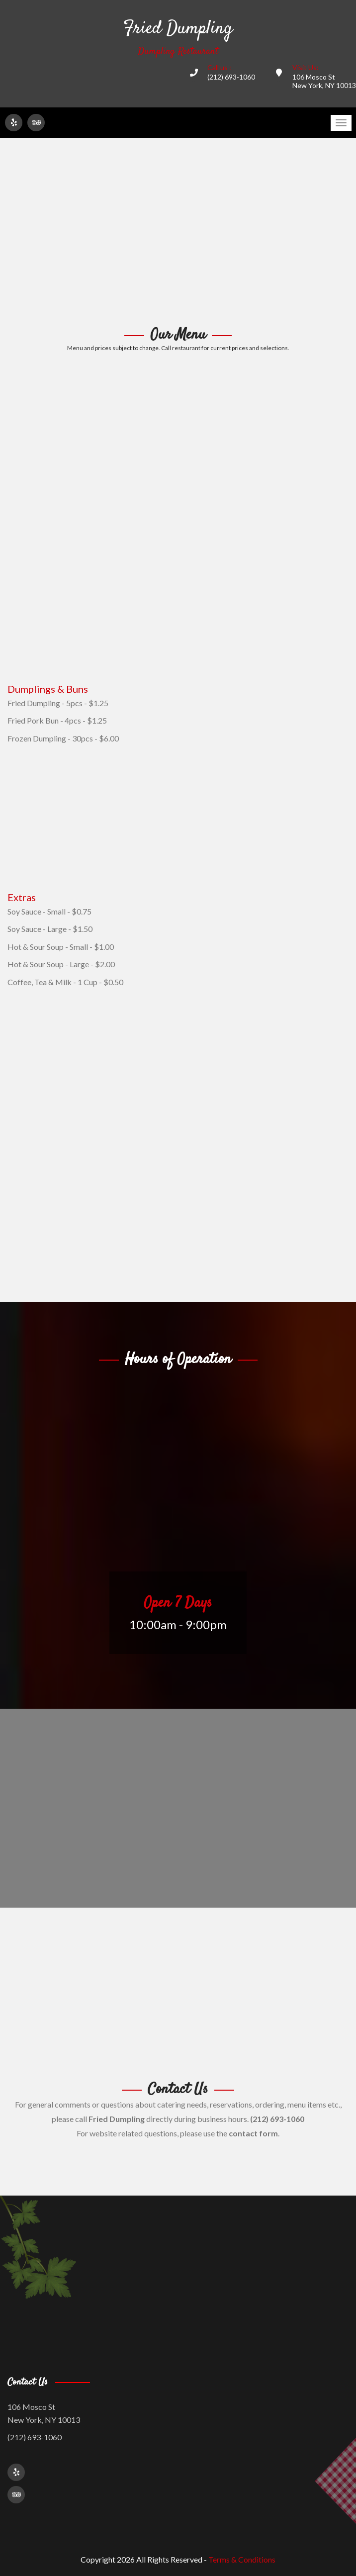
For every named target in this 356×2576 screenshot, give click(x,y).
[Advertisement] (178, 232)
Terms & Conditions (241, 2559)
